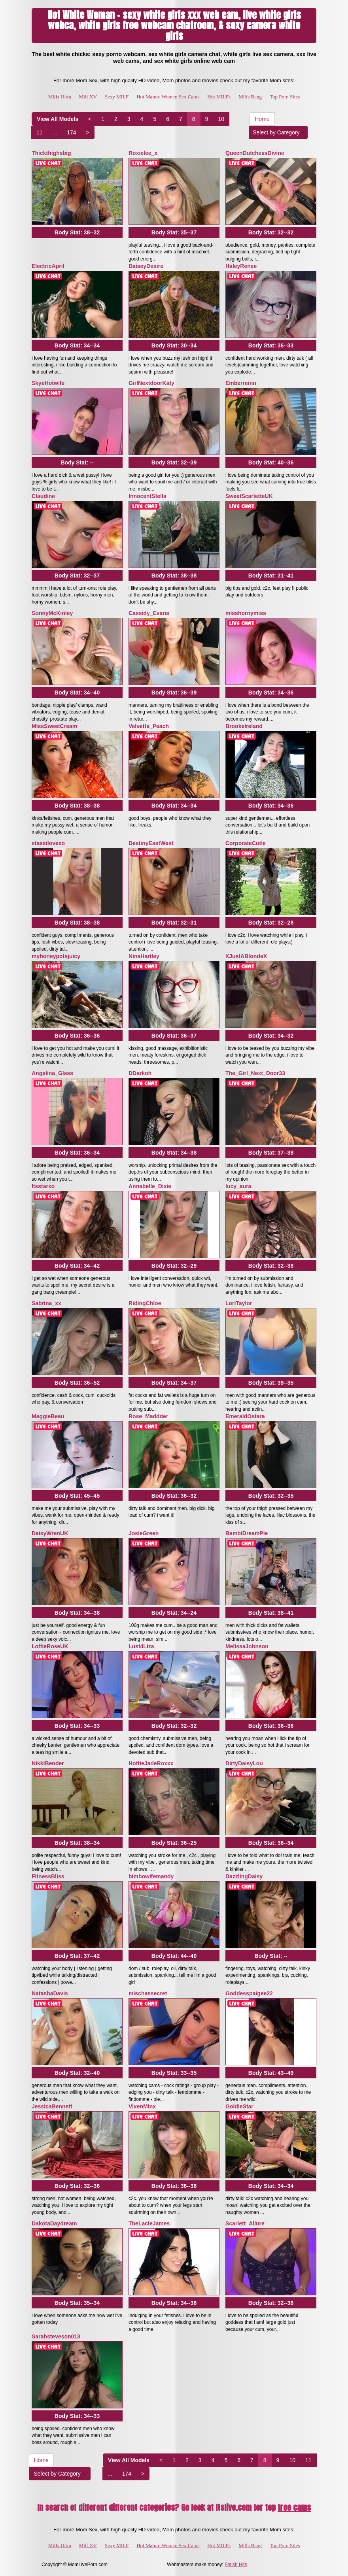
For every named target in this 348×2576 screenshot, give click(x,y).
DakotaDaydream (54, 2223)
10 (221, 119)
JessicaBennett (52, 2106)
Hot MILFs (219, 97)
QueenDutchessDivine (254, 153)
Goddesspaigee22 (249, 1993)
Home (262, 119)
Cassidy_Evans (149, 613)
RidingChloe (145, 1303)
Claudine (43, 496)
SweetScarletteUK (249, 496)
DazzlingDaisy (244, 1876)
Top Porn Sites (285, 97)
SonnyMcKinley (52, 613)
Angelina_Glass (52, 1073)
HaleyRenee (241, 266)
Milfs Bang (250, 97)
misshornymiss (245, 613)
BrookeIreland (244, 726)
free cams (294, 2507)
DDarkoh (140, 1073)
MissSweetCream (54, 726)
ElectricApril (48, 266)
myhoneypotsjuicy (56, 956)
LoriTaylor (238, 1303)
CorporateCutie (245, 843)
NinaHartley (144, 956)
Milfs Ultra (59, 97)
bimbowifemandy (151, 1876)
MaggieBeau (48, 1416)
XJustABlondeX (246, 956)
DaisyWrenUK (50, 1533)
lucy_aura (238, 1186)
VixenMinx (142, 2106)
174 (71, 132)
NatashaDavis (50, 1993)
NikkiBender (48, 1763)
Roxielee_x (143, 153)
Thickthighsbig (51, 153)
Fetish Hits (236, 2564)
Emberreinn (240, 383)
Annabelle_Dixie (150, 1186)
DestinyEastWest (151, 843)
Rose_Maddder (148, 1416)
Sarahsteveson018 (56, 2336)
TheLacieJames (149, 2223)
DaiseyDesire (146, 266)
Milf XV (88, 97)
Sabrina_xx (46, 1303)
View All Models (57, 119)
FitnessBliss (48, 1876)
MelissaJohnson (247, 1646)
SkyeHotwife (48, 383)
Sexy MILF (117, 97)
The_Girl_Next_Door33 (255, 1073)
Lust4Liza (141, 1646)
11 (39, 132)
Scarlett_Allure (245, 2223)
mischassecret (148, 1993)
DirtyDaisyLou (244, 1763)
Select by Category (278, 132)
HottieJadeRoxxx (151, 1763)
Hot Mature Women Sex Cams (167, 97)
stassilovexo (48, 843)
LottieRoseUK (50, 1646)
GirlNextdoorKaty (151, 383)
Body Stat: (77, 232)
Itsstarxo (43, 1186)
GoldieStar (239, 2106)
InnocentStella (147, 496)
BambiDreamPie (246, 1533)
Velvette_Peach (149, 726)
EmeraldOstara (245, 1416)
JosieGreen (144, 1533)
